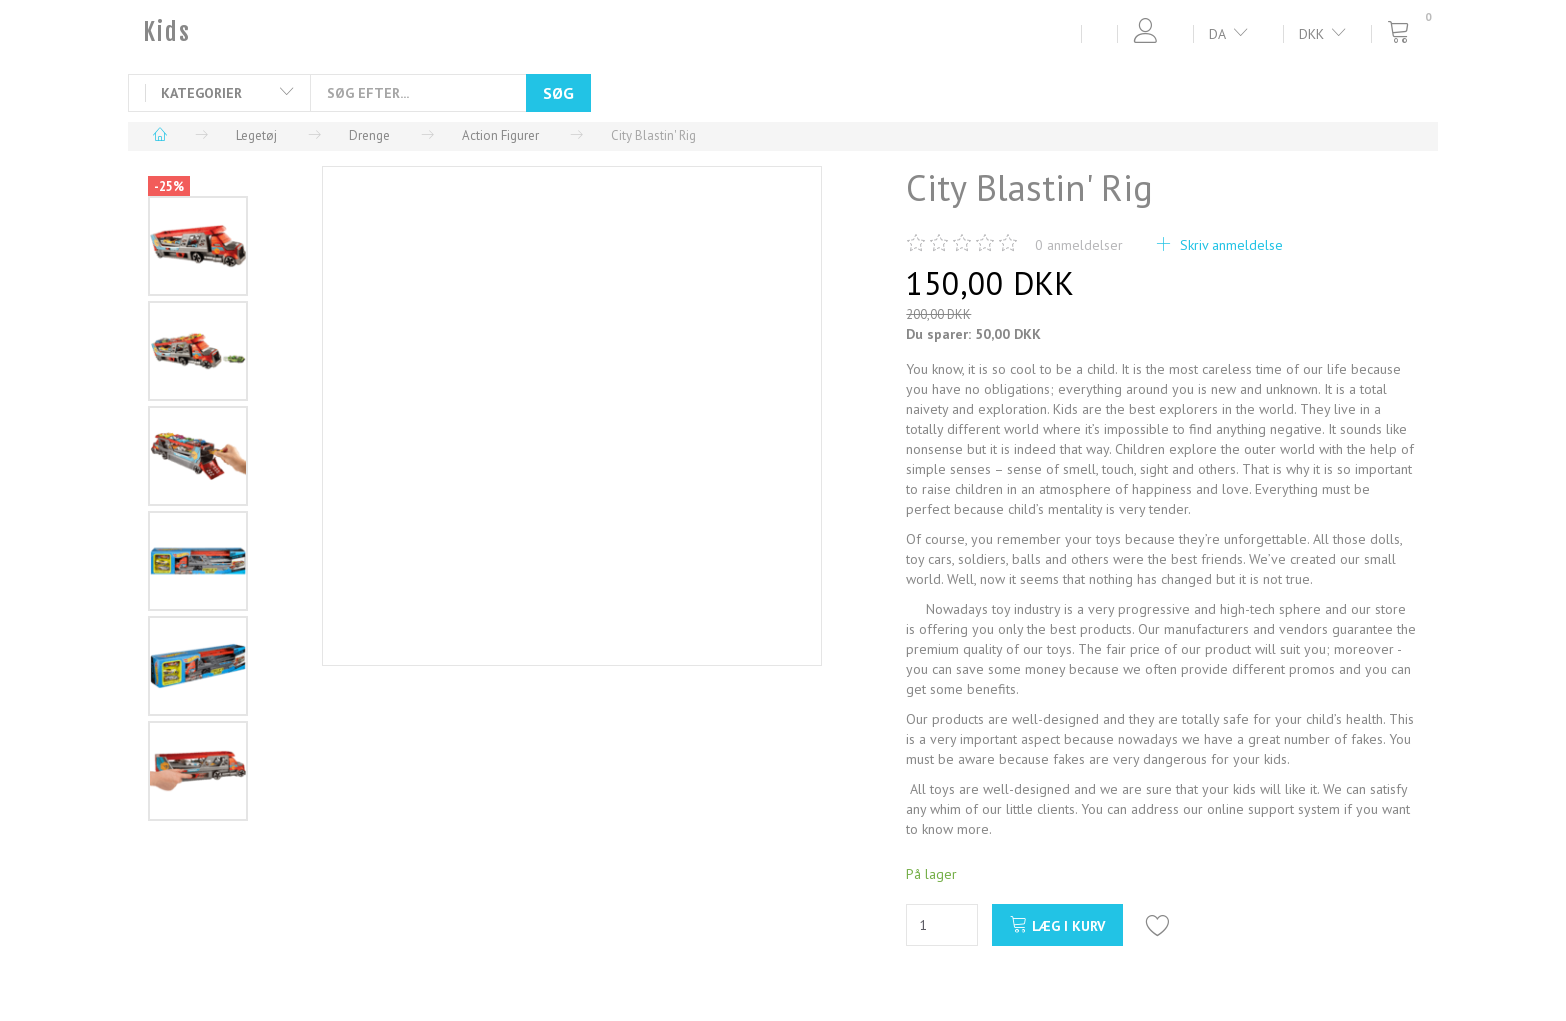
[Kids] (167, 32)
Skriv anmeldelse (1229, 245)
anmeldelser (1079, 245)
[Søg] (558, 93)
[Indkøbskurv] (1404, 32)
